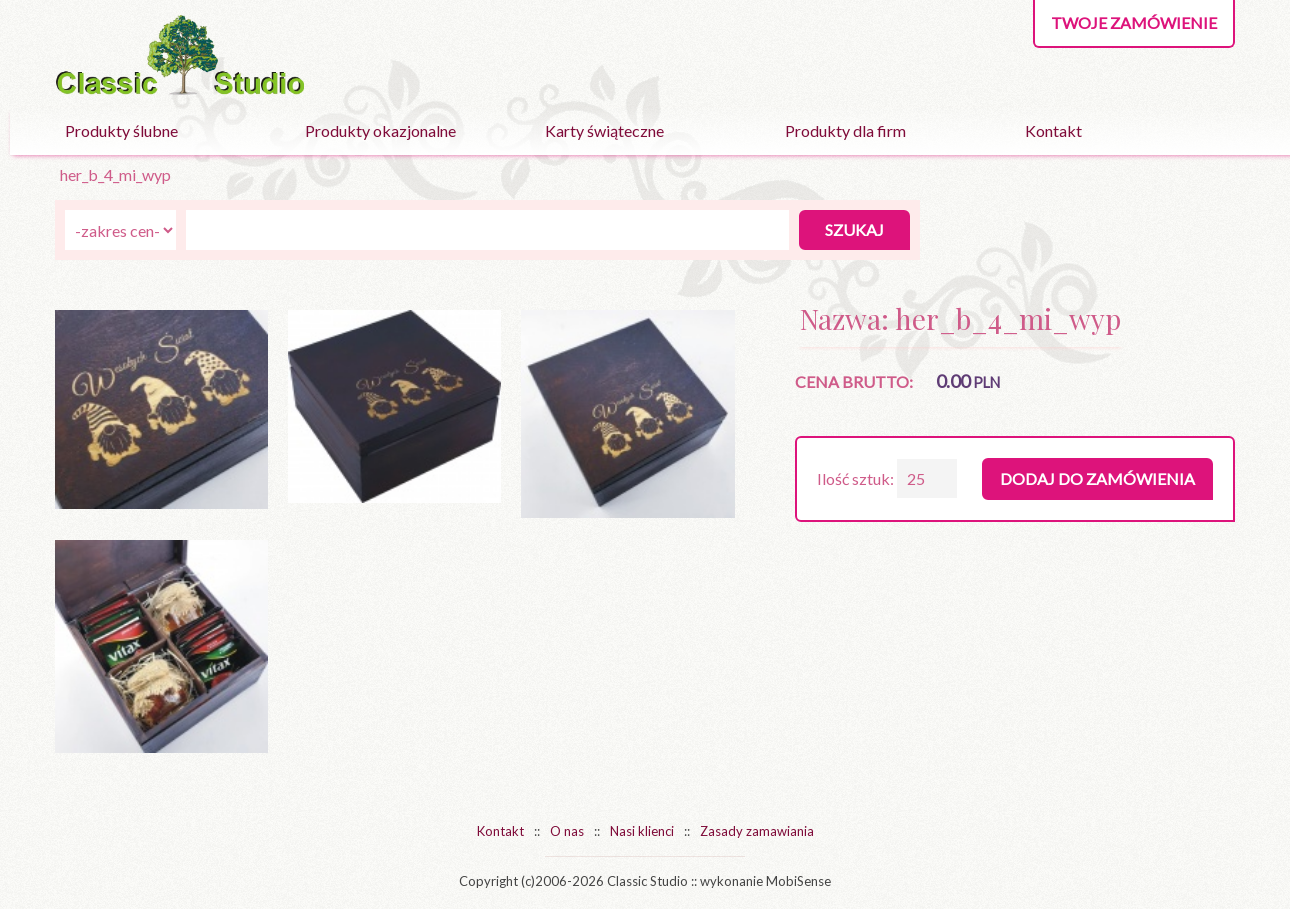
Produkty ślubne (121, 130)
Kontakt (1053, 130)
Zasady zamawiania (757, 831)
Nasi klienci (642, 831)
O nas (567, 831)
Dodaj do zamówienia (1097, 478)
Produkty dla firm (845, 130)
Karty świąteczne (604, 130)
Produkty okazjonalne (380, 130)
